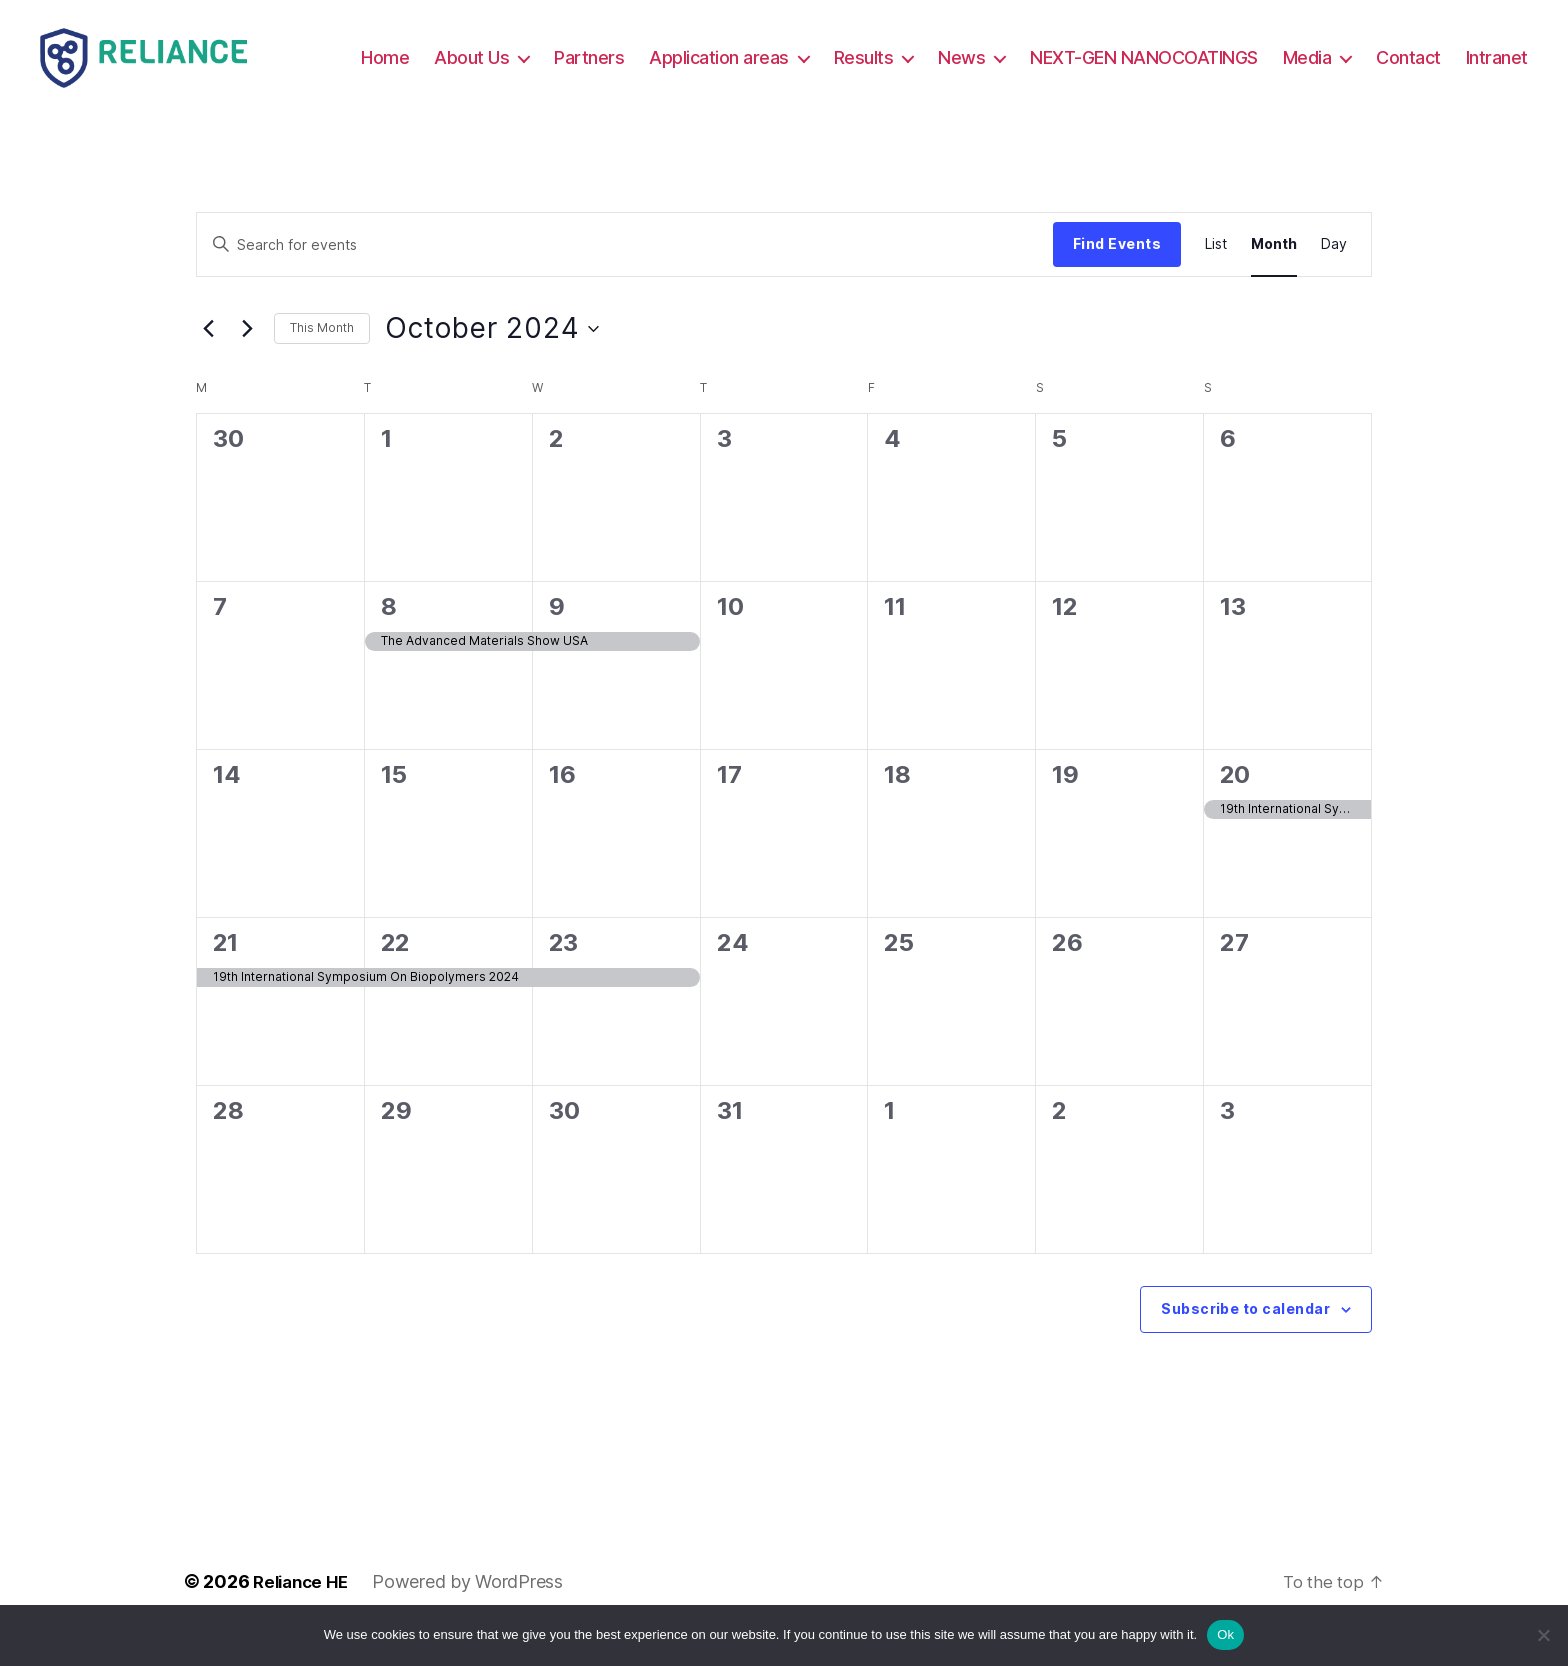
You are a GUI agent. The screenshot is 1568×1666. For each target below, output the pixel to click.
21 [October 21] (225, 970)
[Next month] (247, 357)
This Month (322, 356)
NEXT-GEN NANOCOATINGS (1231, 57)
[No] (1543, 1635)
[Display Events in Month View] (1274, 272)
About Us (558, 57)
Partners (676, 57)
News (1048, 57)
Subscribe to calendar (1245, 1336)
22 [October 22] (395, 970)
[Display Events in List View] (1216, 272)
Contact (1495, 57)
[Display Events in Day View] (1334, 272)
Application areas (806, 57)
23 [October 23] (563, 970)
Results (951, 57)
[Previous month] (208, 357)
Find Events (1117, 271)
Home (472, 57)
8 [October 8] (388, 634)
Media (1394, 57)
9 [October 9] (556, 634)
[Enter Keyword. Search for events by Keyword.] (625, 272)
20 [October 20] (1234, 802)
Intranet (1497, 86)
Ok (1225, 1634)
